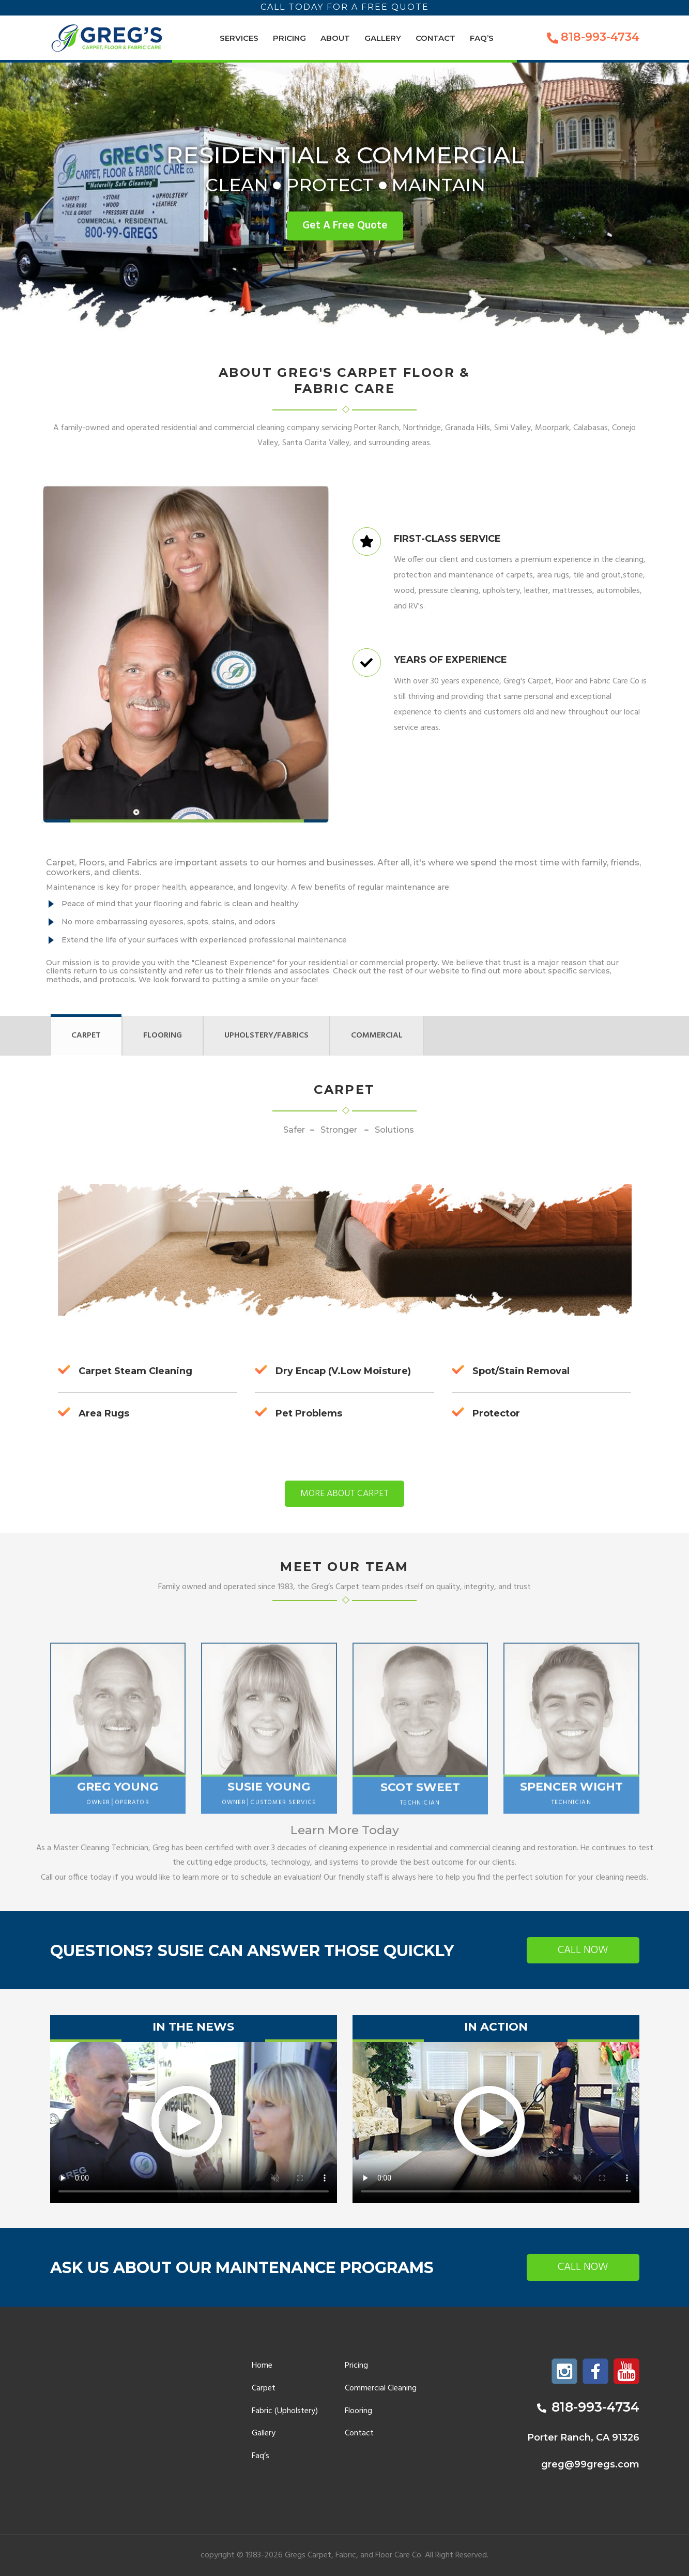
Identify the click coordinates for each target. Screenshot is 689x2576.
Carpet (86, 1035)
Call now (583, 1950)
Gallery (382, 38)
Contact (435, 38)
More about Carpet (344, 1493)
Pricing (289, 38)
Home (262, 2365)
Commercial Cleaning (381, 2388)
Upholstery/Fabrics (266, 1035)
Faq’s (482, 38)
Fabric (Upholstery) (285, 2411)
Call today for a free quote (345, 7)
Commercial (377, 1035)
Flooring (162, 1035)
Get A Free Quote (345, 227)
